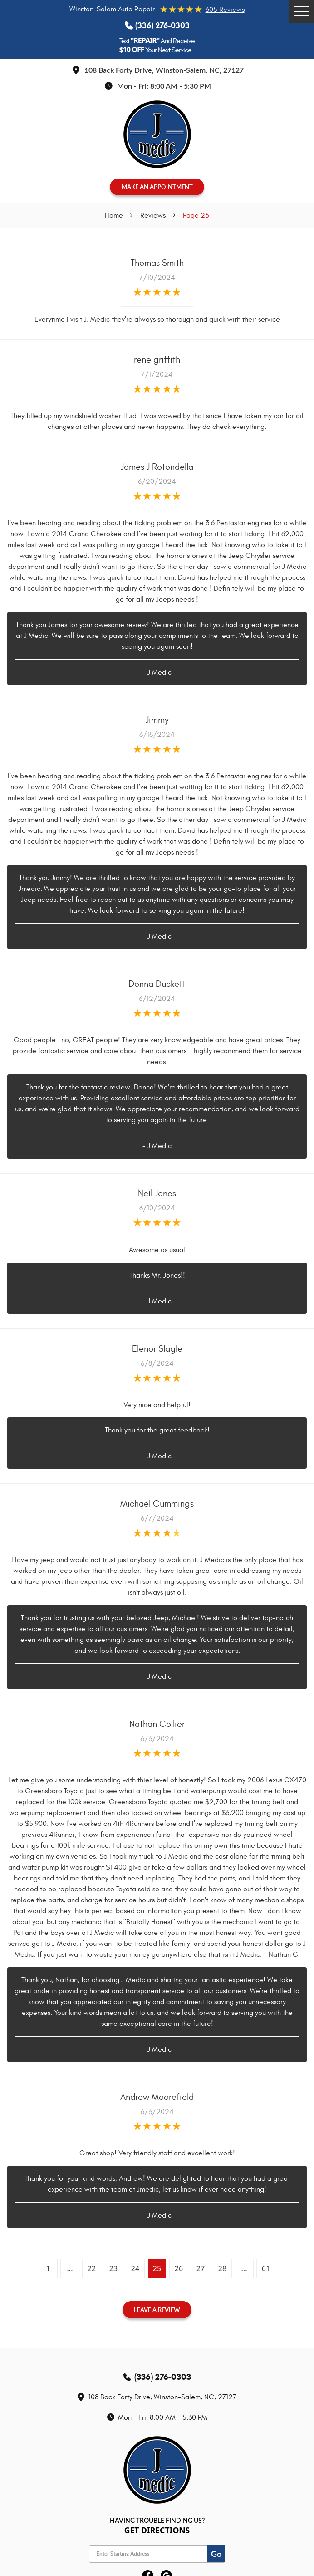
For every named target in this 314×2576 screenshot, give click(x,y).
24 (135, 2268)
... (70, 2268)
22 (92, 2268)
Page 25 (196, 215)
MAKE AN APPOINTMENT (157, 187)
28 (222, 2268)
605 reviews (225, 9)
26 (179, 2268)
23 (113, 2268)
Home (114, 215)
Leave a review (157, 2310)
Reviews (153, 215)
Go (216, 2553)
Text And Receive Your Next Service (157, 45)
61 (266, 2268)
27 (200, 2268)
